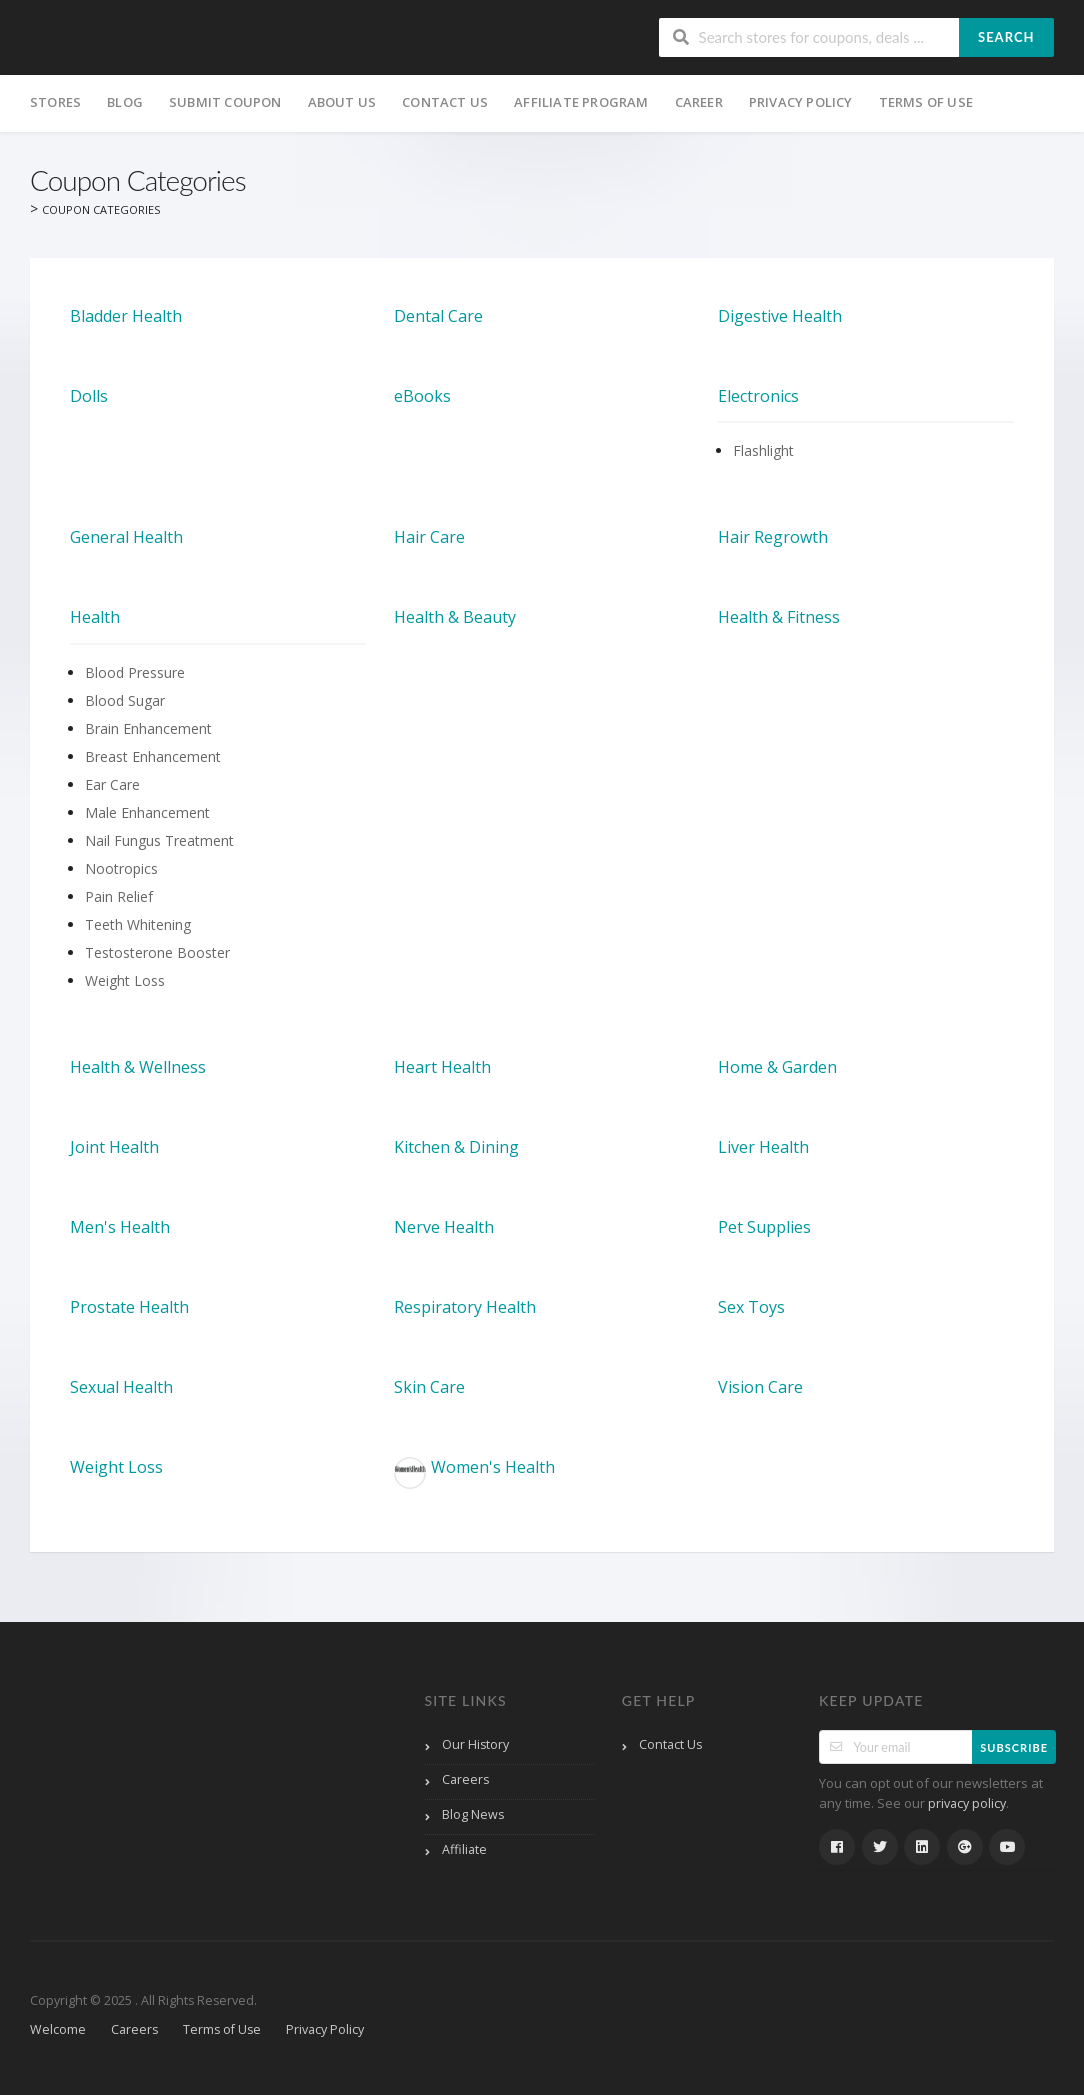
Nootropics (121, 868)
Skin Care (429, 1387)
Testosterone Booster (157, 952)
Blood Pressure (135, 672)
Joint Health (114, 1147)
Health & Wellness (138, 1067)
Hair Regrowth (773, 537)
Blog (125, 102)
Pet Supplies (764, 1227)
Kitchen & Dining (456, 1147)
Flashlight (763, 450)
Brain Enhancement (148, 728)
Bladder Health (126, 316)
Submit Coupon (225, 102)
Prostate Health (129, 1307)
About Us (342, 102)
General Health (126, 537)
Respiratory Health (465, 1307)
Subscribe (1014, 1747)
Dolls (89, 396)
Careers (465, 1779)
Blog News (473, 1814)
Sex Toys (751, 1307)
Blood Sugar (125, 700)
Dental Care (438, 316)
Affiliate (464, 1849)
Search (1006, 37)
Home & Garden (777, 1067)
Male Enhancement (147, 812)
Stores (55, 102)
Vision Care (760, 1387)
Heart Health (442, 1067)
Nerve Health (444, 1227)
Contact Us (445, 102)
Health (95, 617)
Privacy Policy (801, 102)
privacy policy (967, 1803)
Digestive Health (780, 316)
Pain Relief (119, 896)
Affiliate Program (581, 102)
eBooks (422, 396)
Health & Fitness (779, 617)
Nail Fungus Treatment (159, 840)
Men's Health (120, 1227)
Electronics (758, 396)
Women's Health (474, 1472)
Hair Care (429, 537)
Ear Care (112, 784)
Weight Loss (125, 980)
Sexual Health (121, 1387)
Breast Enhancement (153, 756)
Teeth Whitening (138, 924)
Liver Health (763, 1147)
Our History (475, 1744)
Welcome (58, 2029)
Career (699, 102)
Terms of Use (926, 102)
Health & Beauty (455, 617)
